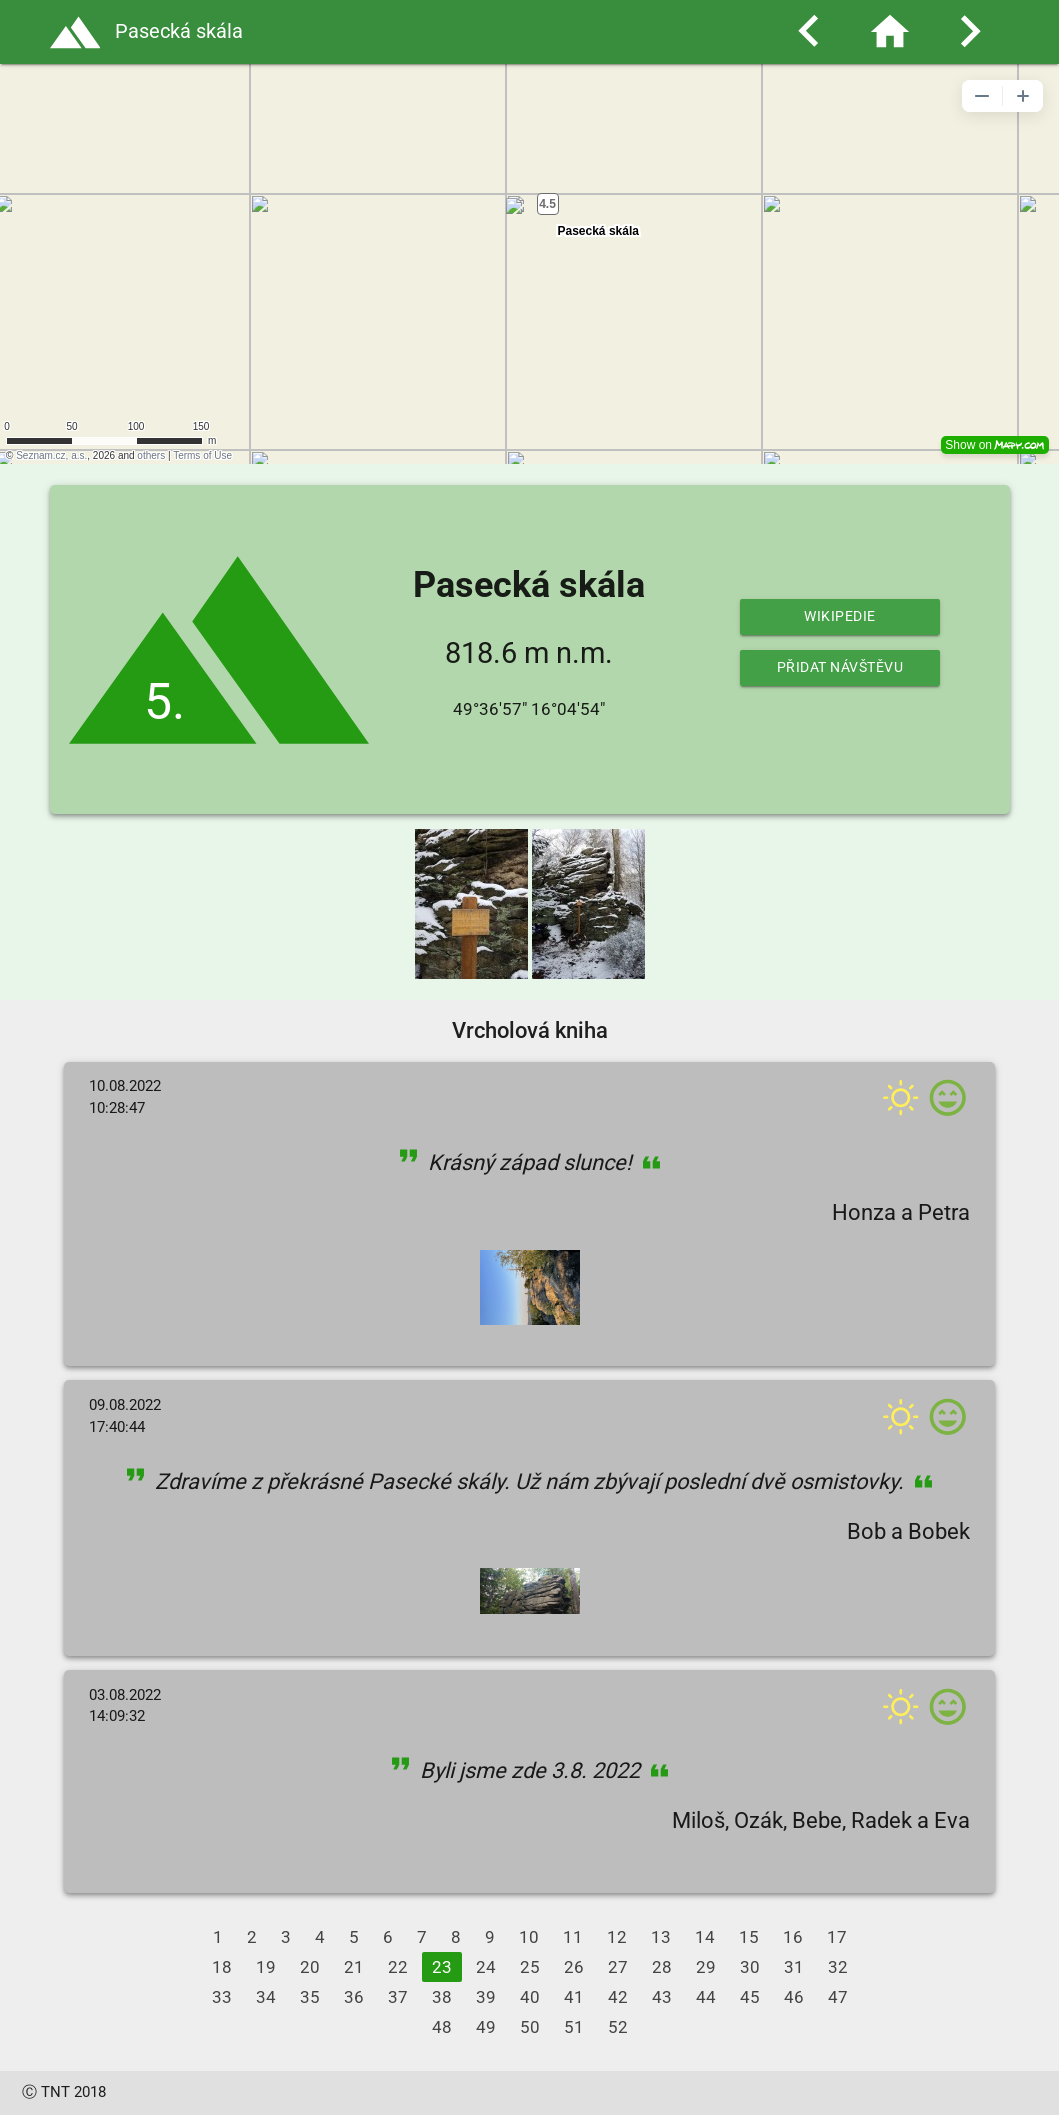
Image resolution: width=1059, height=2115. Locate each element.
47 (838, 1997)
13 (661, 1937)
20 (310, 1967)
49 (486, 2027)
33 (222, 1997)
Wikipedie (840, 616)
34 (266, 1997)
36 (354, 1997)
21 (354, 1967)
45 (750, 1997)
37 (398, 1997)
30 (750, 1967)
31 (794, 1967)
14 (705, 1937)
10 (529, 1937)
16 (793, 1937)
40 (530, 1997)
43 (662, 1997)
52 (618, 2027)
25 (530, 1967)
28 (662, 1967)
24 (486, 1967)
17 (837, 1937)
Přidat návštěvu (840, 667)
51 (574, 2027)
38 (442, 1997)
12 (617, 1937)
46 (794, 1997)
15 (749, 1937)
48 (442, 2027)
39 (486, 1997)
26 (574, 1967)
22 (398, 1967)
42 (618, 1997)
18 (222, 1967)
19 (266, 1967)
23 (442, 1967)
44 (706, 1997)
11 (573, 1937)
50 (530, 2027)
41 (574, 1997)
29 (706, 1967)
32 (838, 1967)
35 (310, 1997)
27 (618, 1967)
